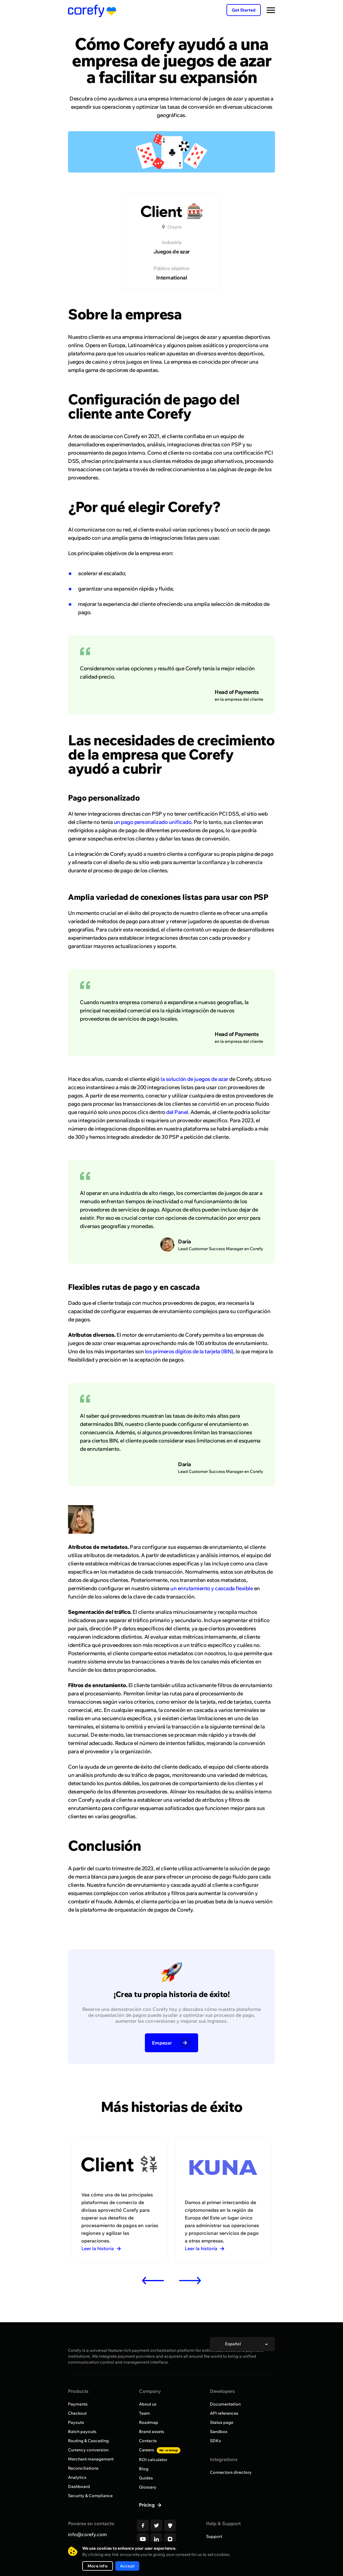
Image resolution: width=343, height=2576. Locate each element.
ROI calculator (153, 2459)
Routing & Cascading (88, 2440)
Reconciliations (83, 2468)
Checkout (77, 2413)
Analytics (77, 2477)
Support (214, 2536)
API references (224, 2413)
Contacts (148, 2440)
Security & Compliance (90, 2495)
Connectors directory (231, 2472)
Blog (143, 2468)
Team (144, 2413)
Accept (127, 2566)
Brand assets (151, 2431)
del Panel (177, 1112)
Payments (78, 2404)
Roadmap (148, 2422)
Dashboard (79, 2486)
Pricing (147, 2505)
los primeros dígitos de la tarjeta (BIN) (189, 1351)
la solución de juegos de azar (194, 1079)
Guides (146, 2478)
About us (147, 2404)
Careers (159, 2450)
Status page (221, 2422)
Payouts (76, 2422)
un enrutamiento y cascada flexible (211, 1588)
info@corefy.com (87, 2534)
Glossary (147, 2487)
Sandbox (218, 2431)
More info (98, 2566)
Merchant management (91, 2459)
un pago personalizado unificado (153, 822)
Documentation (225, 2404)
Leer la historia (101, 2248)
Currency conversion (88, 2450)
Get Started (243, 10)
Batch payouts (82, 2431)
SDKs (215, 2440)
